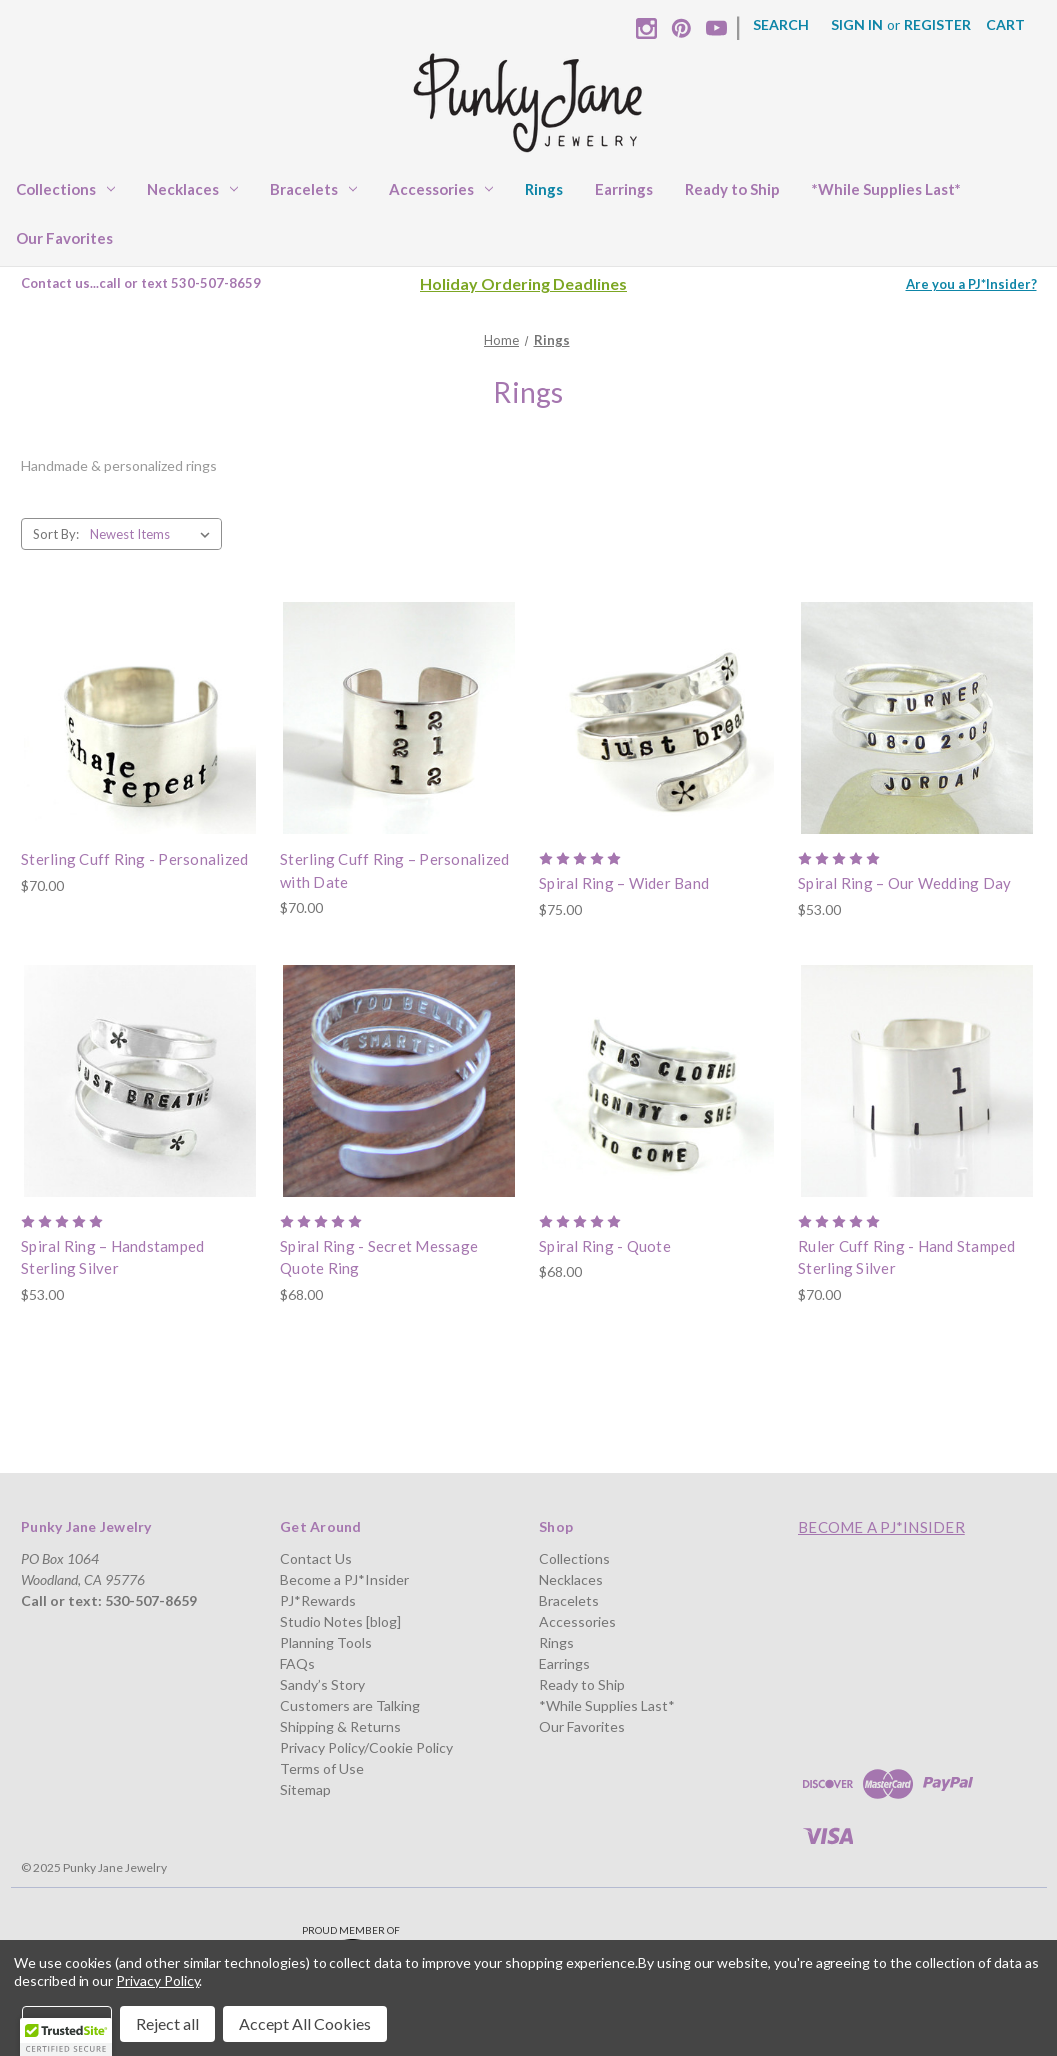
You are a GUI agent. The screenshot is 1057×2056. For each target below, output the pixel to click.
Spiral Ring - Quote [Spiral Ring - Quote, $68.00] (605, 1246)
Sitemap (305, 1789)
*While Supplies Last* (886, 189)
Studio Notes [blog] (340, 1621)
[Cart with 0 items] (1005, 24)
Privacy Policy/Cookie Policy (366, 1747)
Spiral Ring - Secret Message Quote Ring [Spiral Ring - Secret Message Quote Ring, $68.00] (379, 1257)
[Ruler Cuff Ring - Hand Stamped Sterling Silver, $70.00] (917, 1081)
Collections (65, 189)
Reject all (167, 2023)
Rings (544, 189)
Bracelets (313, 189)
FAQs (297, 1663)
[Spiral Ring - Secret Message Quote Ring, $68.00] (399, 1081)
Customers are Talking (350, 1705)
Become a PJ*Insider (344, 1579)
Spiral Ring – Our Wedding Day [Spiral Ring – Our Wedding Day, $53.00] (904, 883)
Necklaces (192, 189)
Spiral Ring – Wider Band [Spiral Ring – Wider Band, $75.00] (624, 883)
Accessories (441, 189)
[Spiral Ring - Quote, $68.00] (658, 1081)
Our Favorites (64, 238)
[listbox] (154, 534)
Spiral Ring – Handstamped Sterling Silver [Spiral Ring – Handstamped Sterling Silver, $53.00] (112, 1257)
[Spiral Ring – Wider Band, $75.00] (658, 718)
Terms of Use (322, 1768)
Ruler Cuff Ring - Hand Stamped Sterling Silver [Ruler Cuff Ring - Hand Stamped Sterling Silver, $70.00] (907, 1257)
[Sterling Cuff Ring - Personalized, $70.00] (140, 718)
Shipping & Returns (340, 1726)
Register (937, 24)
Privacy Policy (157, 1980)
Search (781, 24)
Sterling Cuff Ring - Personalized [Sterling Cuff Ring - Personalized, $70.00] (134, 859)
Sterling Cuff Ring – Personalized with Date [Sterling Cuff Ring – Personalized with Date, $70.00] (394, 870)
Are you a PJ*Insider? (971, 284)
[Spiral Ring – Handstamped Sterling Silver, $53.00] (140, 1081)
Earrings (624, 189)
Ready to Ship (732, 189)
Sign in (857, 24)
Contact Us (316, 1558)
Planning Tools (326, 1642)
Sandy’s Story (322, 1684)
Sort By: (56, 534)
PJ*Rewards (318, 1600)
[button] (66, 2037)
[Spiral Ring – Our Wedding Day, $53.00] (917, 718)
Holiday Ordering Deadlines (523, 283)
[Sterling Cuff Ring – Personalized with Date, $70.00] (399, 718)
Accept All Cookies (305, 2023)
